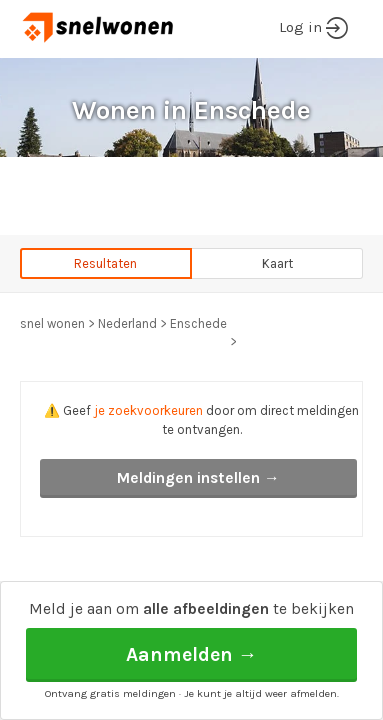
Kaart (277, 263)
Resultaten (105, 263)
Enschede (198, 323)
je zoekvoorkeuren (148, 410)
